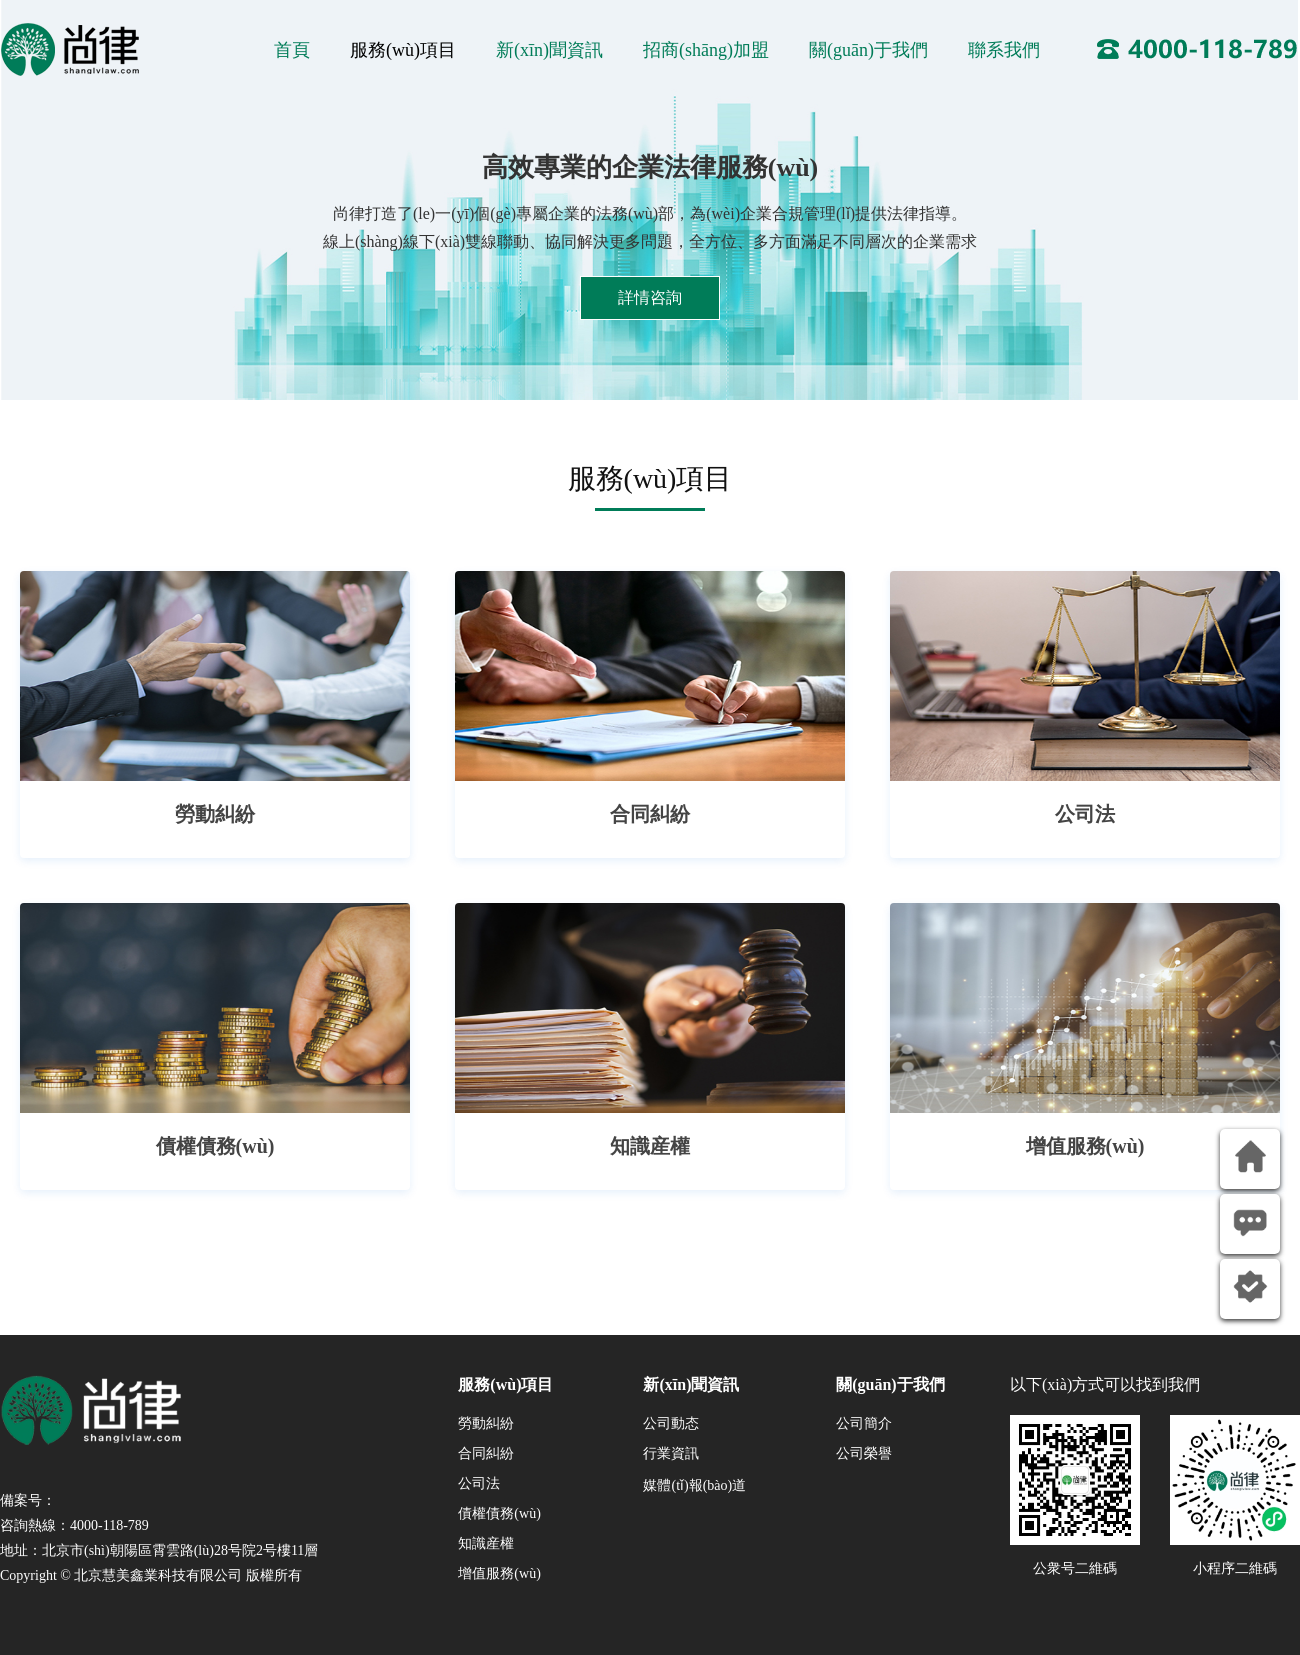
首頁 (292, 50)
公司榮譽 (864, 1453)
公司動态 (671, 1423)
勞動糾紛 (486, 1423)
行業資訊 (671, 1453)
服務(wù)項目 (403, 50)
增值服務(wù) (499, 1573)
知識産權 (486, 1543)
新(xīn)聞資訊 (549, 50)
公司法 (479, 1483)
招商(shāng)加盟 (706, 50)
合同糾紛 (486, 1453)
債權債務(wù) (499, 1513)
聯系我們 (1004, 50)
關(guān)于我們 (868, 50)
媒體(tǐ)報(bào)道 (694, 1485)
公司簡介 (864, 1423)
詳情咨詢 (650, 297)
